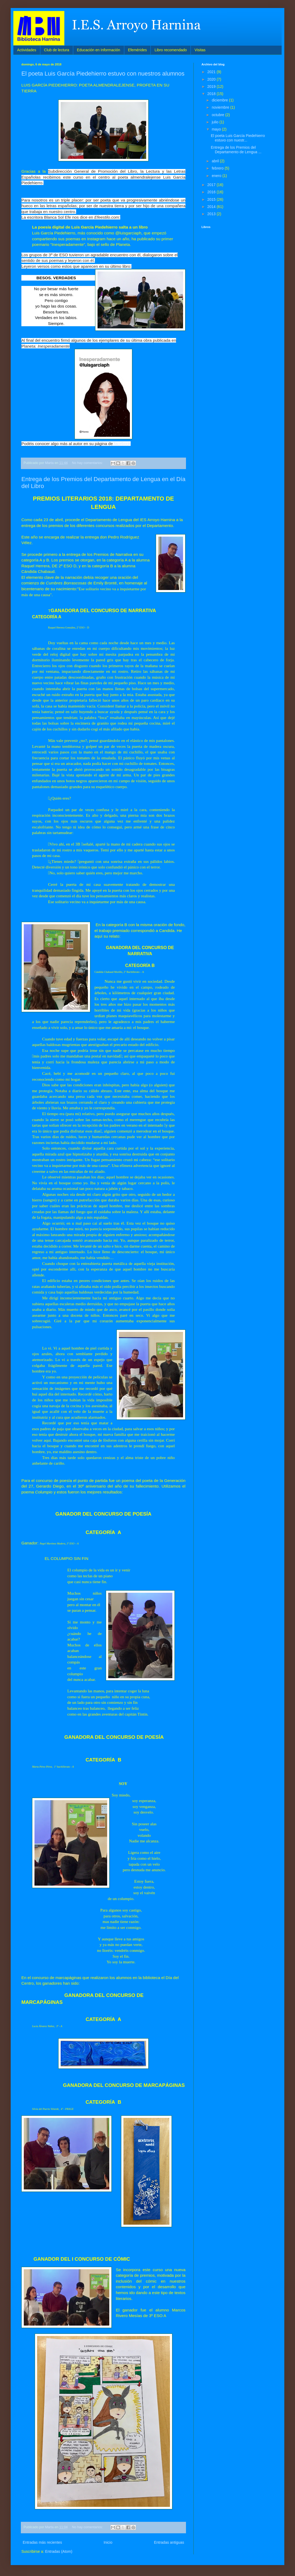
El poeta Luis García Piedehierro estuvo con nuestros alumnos (102, 73)
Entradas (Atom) (58, 2551)
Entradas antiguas (169, 2542)
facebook (122, 443)
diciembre (220, 100)
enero (217, 176)
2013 (212, 214)
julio (215, 122)
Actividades (26, 50)
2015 (212, 199)
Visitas (200, 50)
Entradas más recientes (42, 2542)
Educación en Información (98, 50)
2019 (212, 86)
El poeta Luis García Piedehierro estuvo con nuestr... (238, 137)
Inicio (108, 2542)
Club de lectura (56, 50)
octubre (218, 115)
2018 (212, 94)
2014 (212, 206)
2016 (212, 192)
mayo (217, 129)
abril (216, 161)
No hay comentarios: (88, 463)
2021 (212, 72)
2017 (212, 185)
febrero (218, 168)
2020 (212, 79)
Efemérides (137, 50)
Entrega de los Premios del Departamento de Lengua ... (236, 149)
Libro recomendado (170, 50)
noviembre (221, 107)
